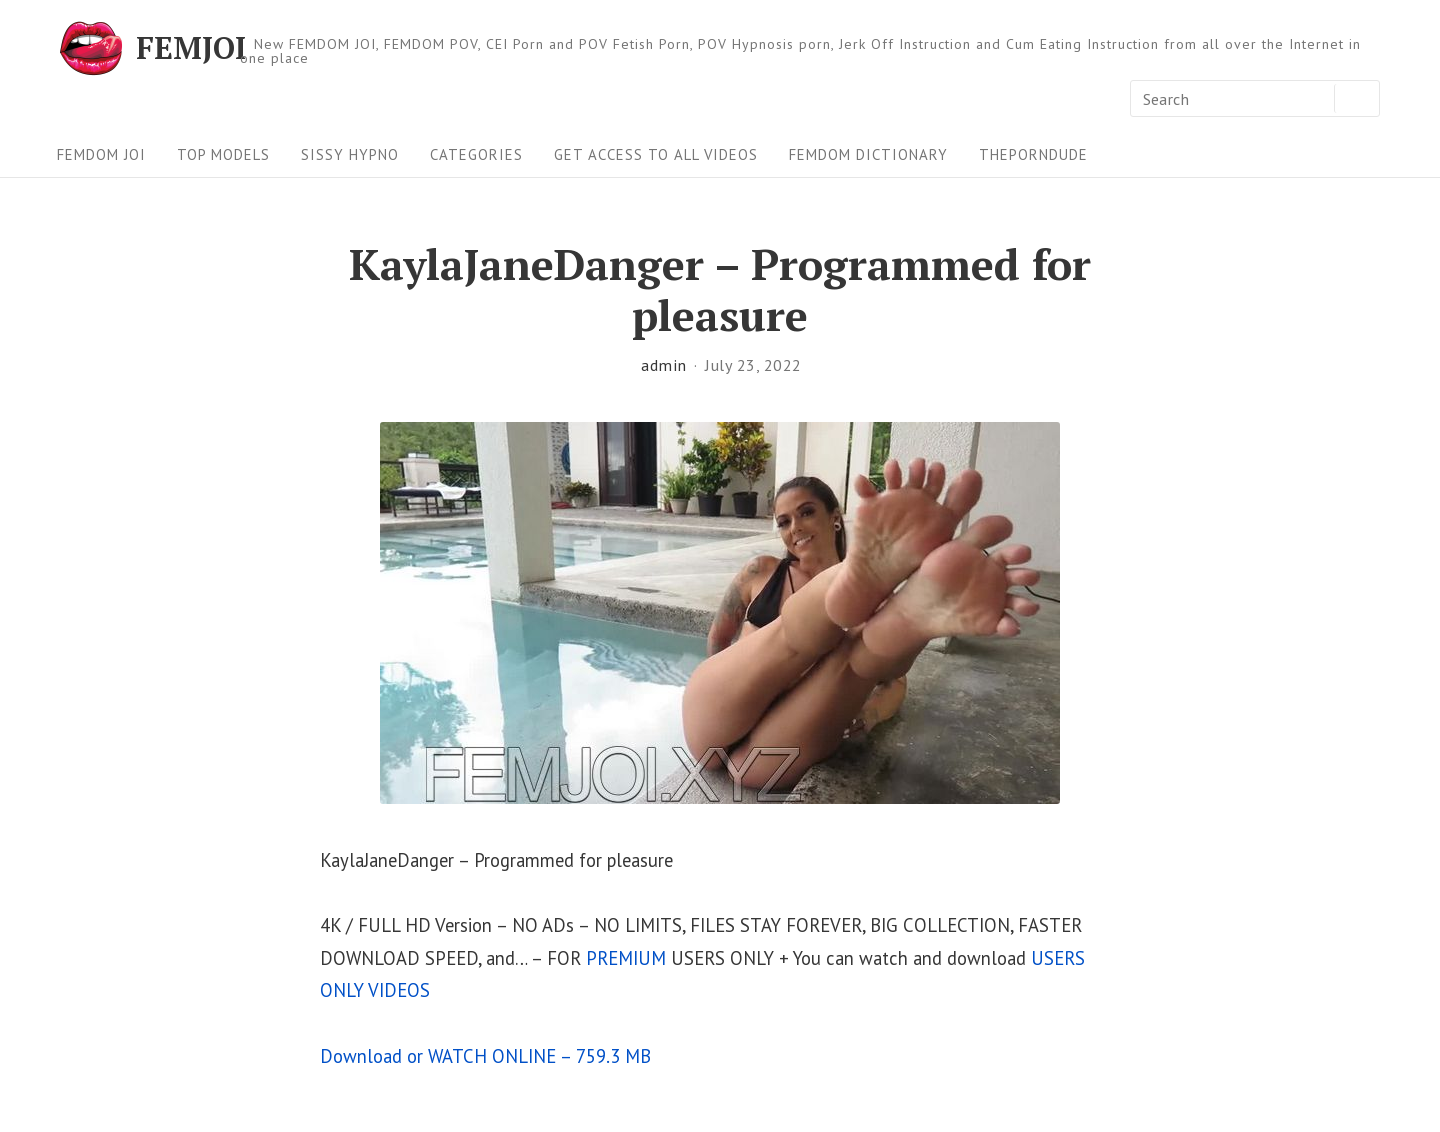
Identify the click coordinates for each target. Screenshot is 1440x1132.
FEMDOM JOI (101, 154)
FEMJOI (191, 48)
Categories (476, 154)
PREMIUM (626, 958)
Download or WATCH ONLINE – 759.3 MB (485, 1056)
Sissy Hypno (350, 154)
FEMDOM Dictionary (868, 154)
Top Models (223, 154)
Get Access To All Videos (656, 154)
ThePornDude (1033, 154)
